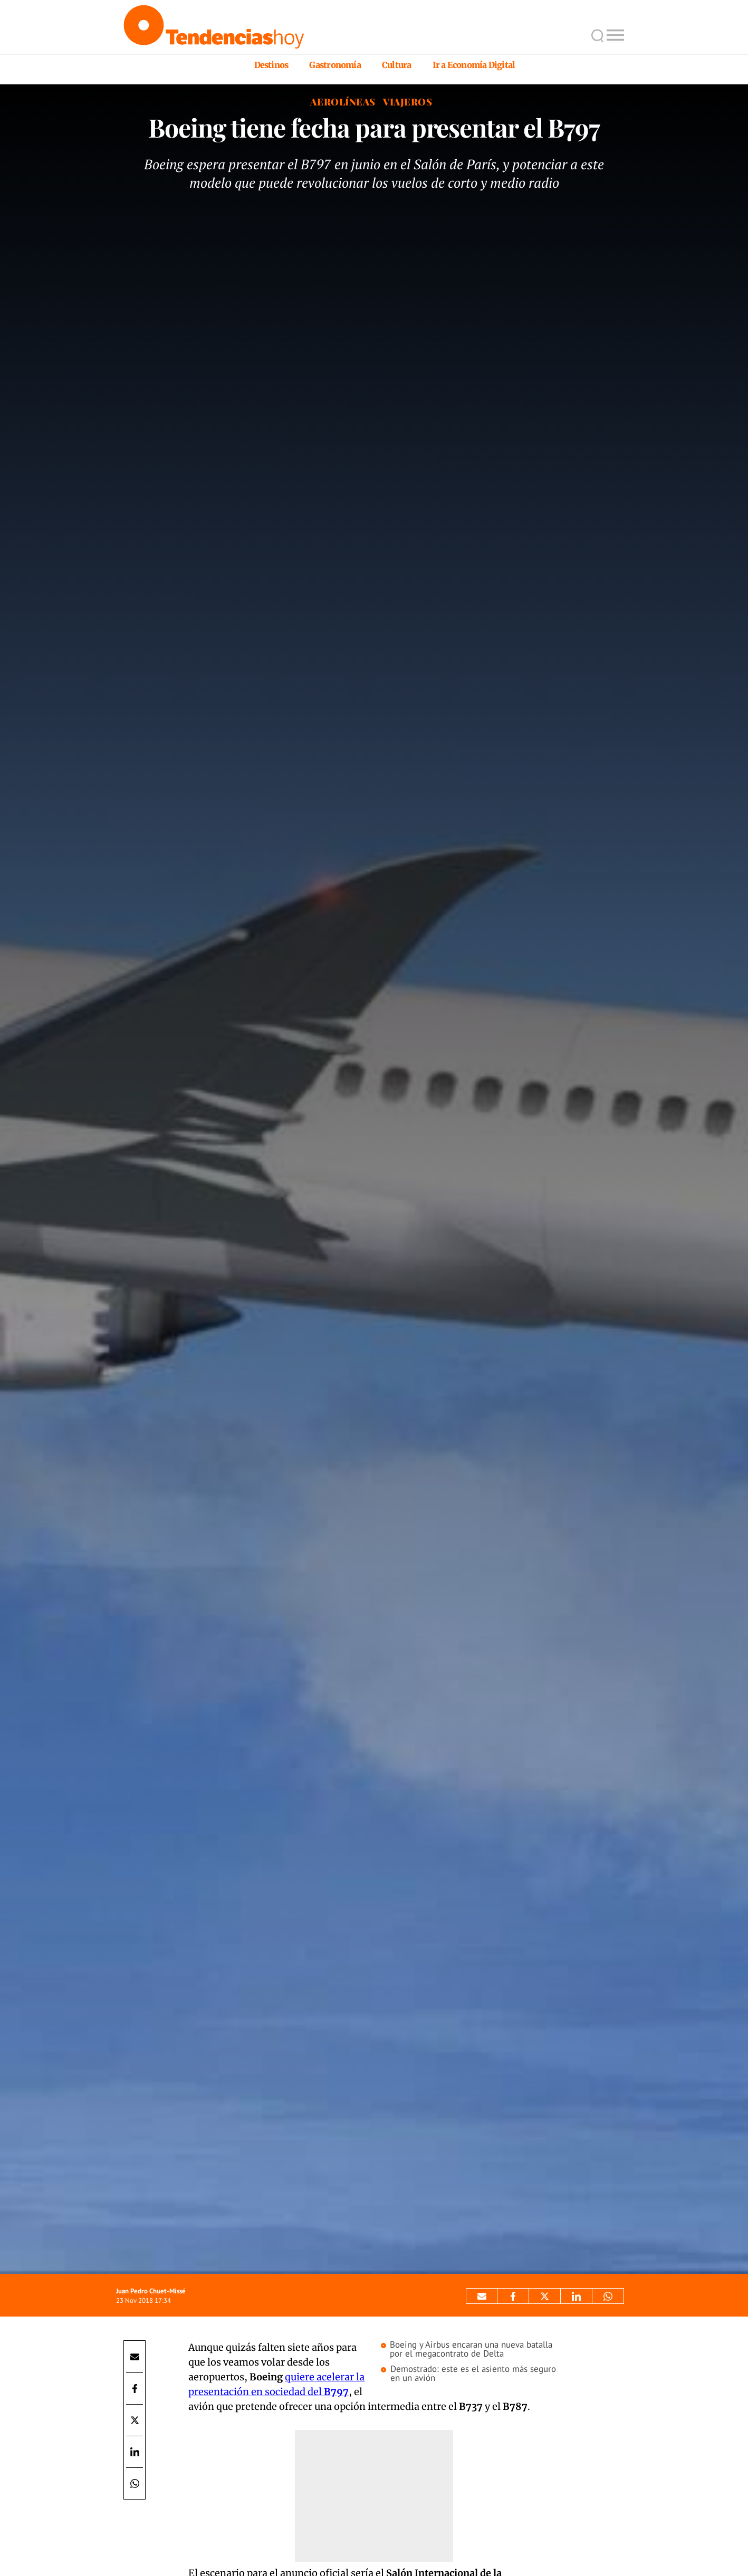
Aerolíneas (342, 101)
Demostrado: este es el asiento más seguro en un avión (473, 2373)
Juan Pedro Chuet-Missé (151, 2290)
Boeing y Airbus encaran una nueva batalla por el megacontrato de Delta (471, 2349)
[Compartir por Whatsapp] (608, 2296)
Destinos (271, 65)
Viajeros (407, 101)
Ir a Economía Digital (474, 65)
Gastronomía (335, 65)
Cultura (396, 65)
